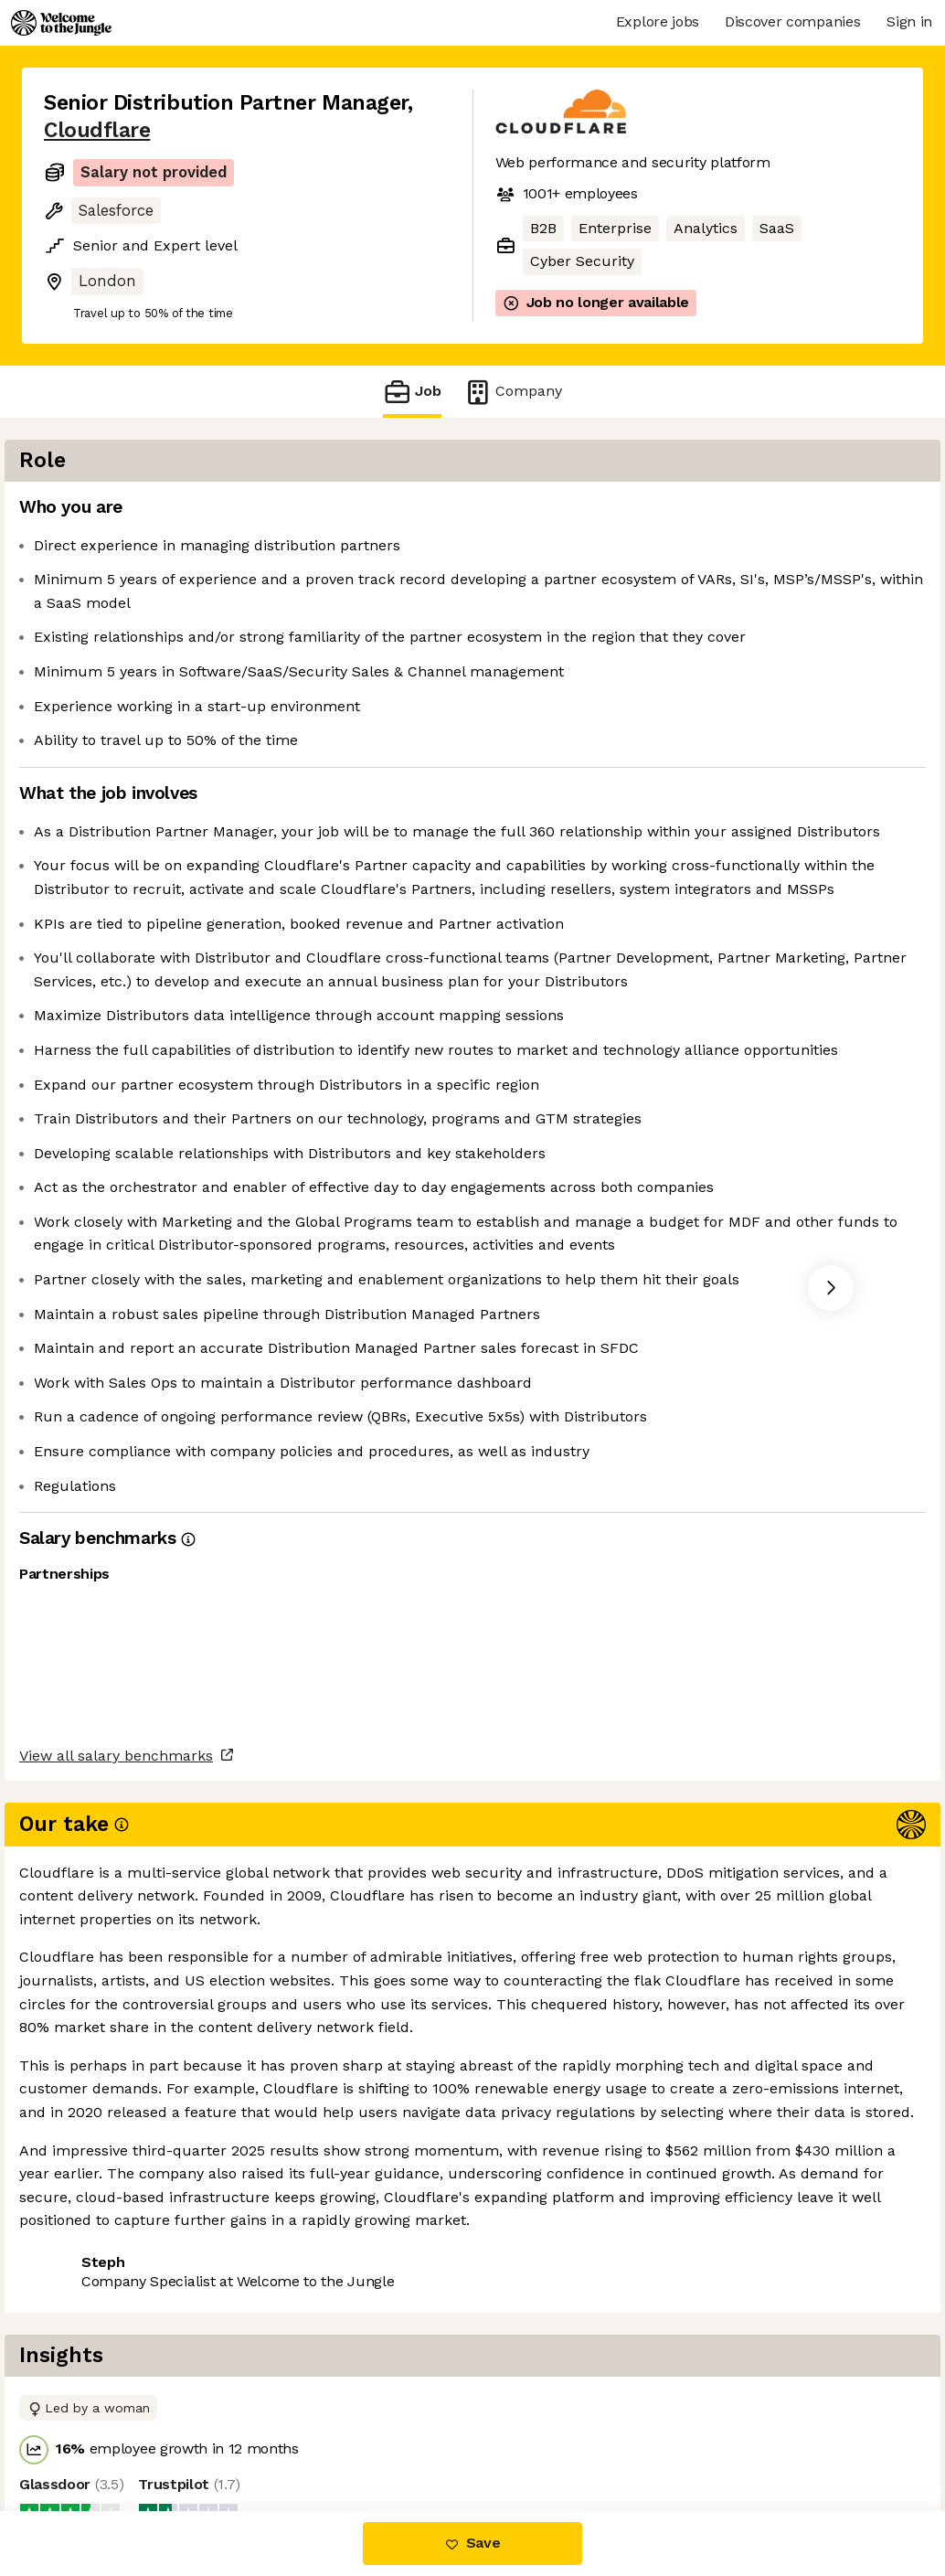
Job (412, 392)
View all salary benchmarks (133, 2363)
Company (512, 392)
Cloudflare (97, 130)
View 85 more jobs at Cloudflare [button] (286, 2434)
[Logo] (61, 23)
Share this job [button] (94, 2434)
